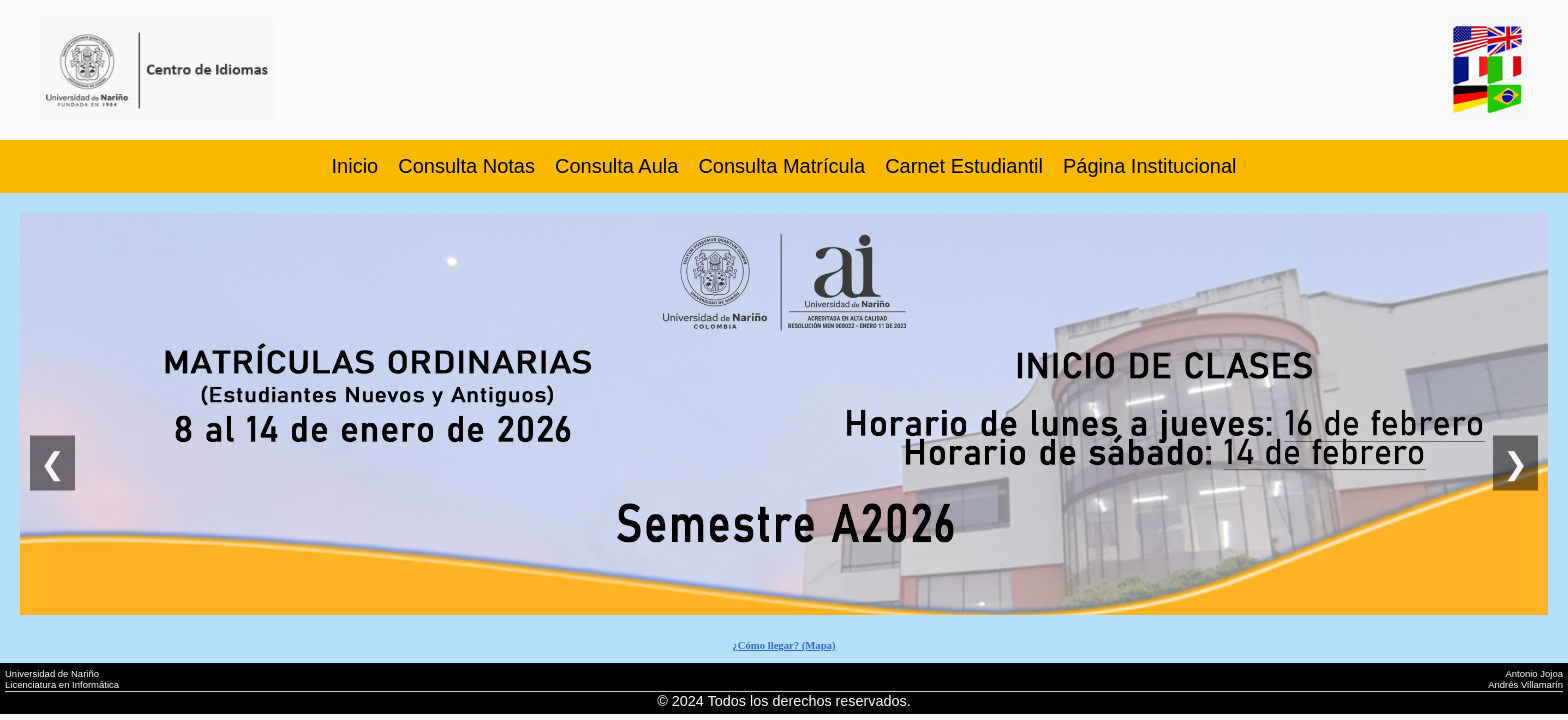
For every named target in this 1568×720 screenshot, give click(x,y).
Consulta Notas (466, 166)
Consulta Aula (616, 166)
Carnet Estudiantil (964, 166)
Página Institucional (1149, 166)
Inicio (355, 166)
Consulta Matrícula (781, 166)
